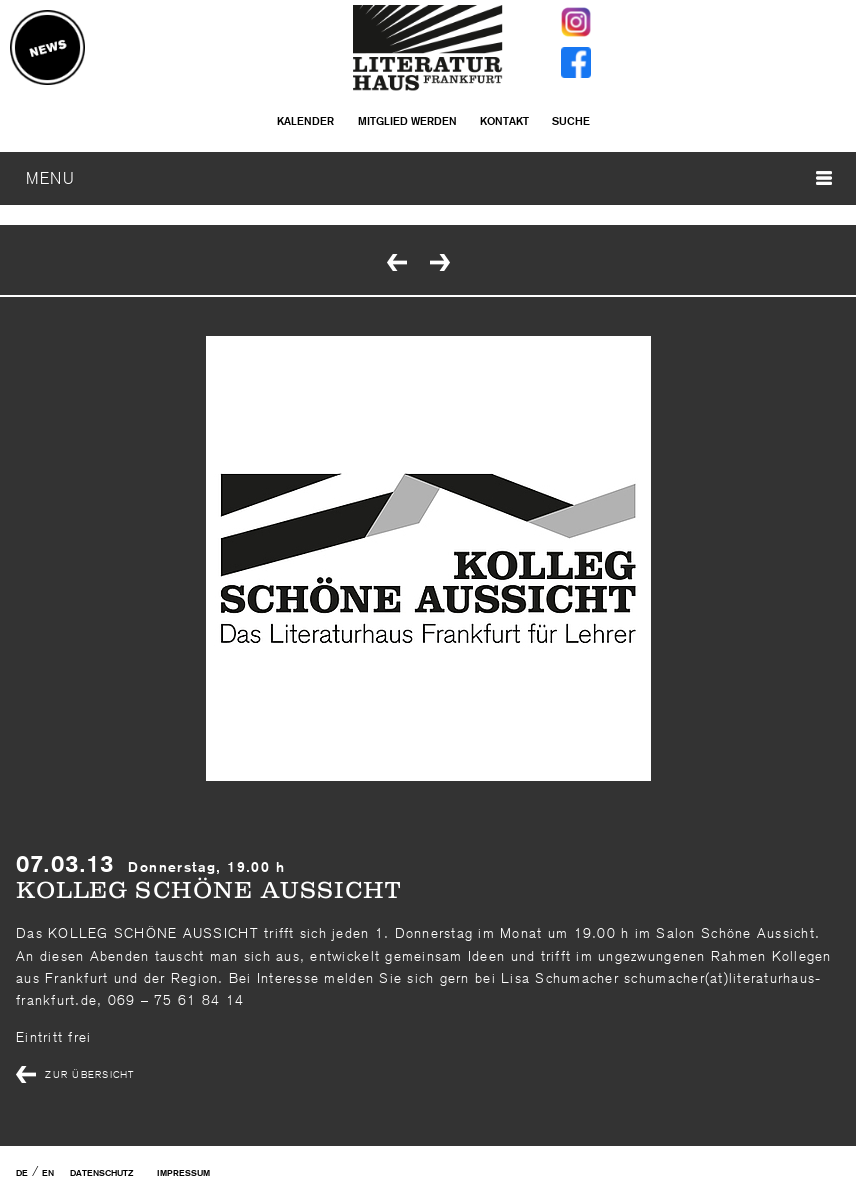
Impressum (183, 1173)
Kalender (305, 121)
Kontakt (504, 121)
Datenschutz (101, 1173)
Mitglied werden (407, 121)
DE (22, 1173)
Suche (571, 121)
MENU (429, 178)
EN (48, 1173)
